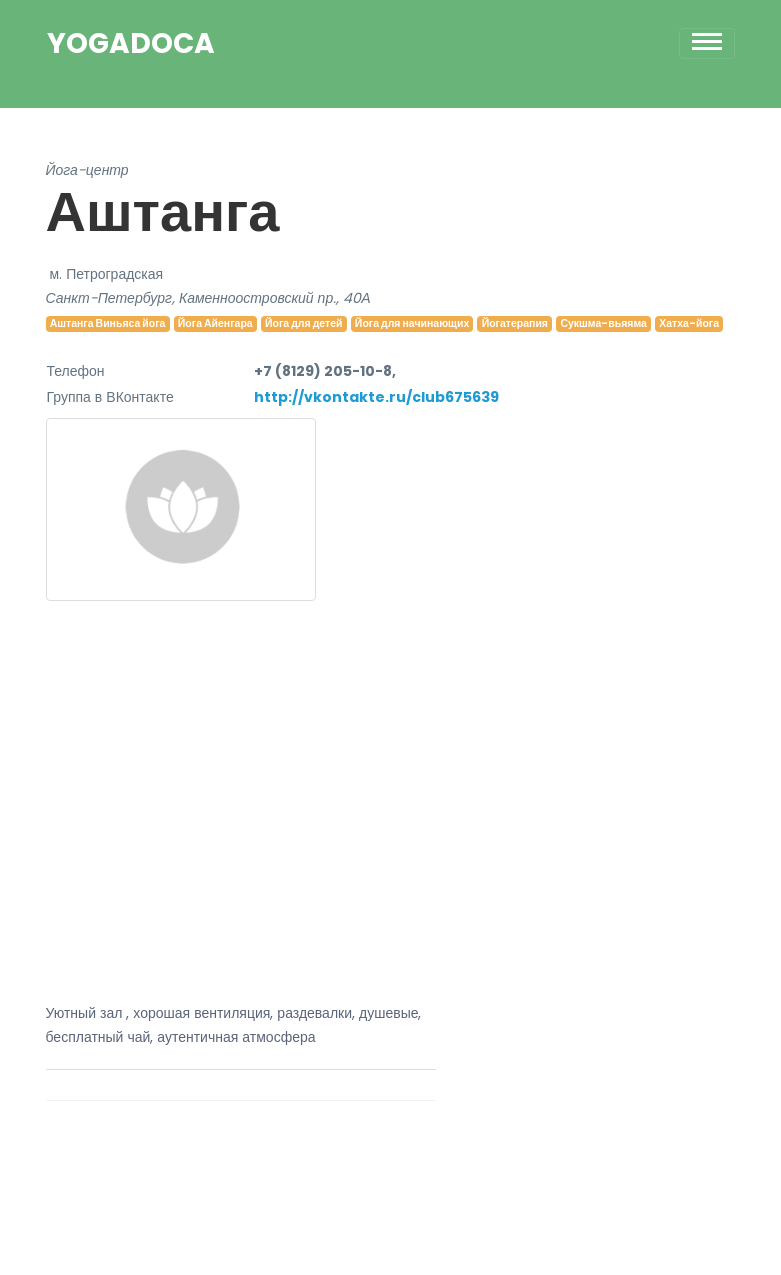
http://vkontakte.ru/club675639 (376, 397)
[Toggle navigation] (707, 43)
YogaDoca (131, 44)
